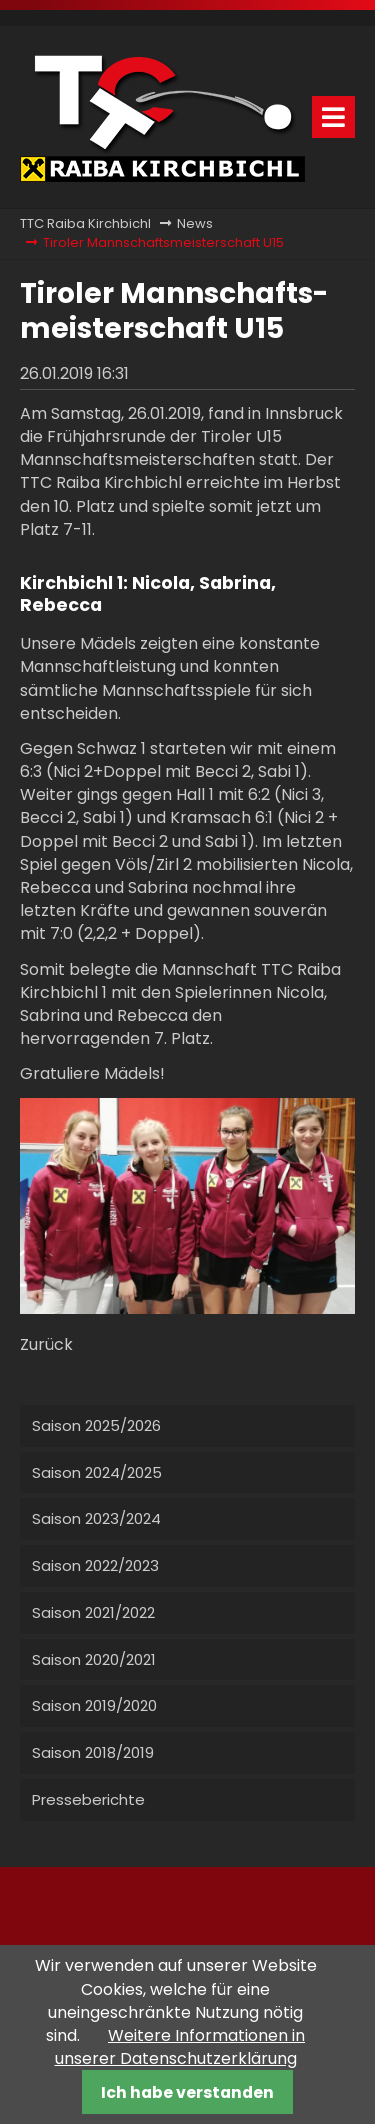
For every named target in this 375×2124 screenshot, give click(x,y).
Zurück (46, 1344)
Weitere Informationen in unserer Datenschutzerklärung (180, 2047)
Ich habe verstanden (187, 2092)
